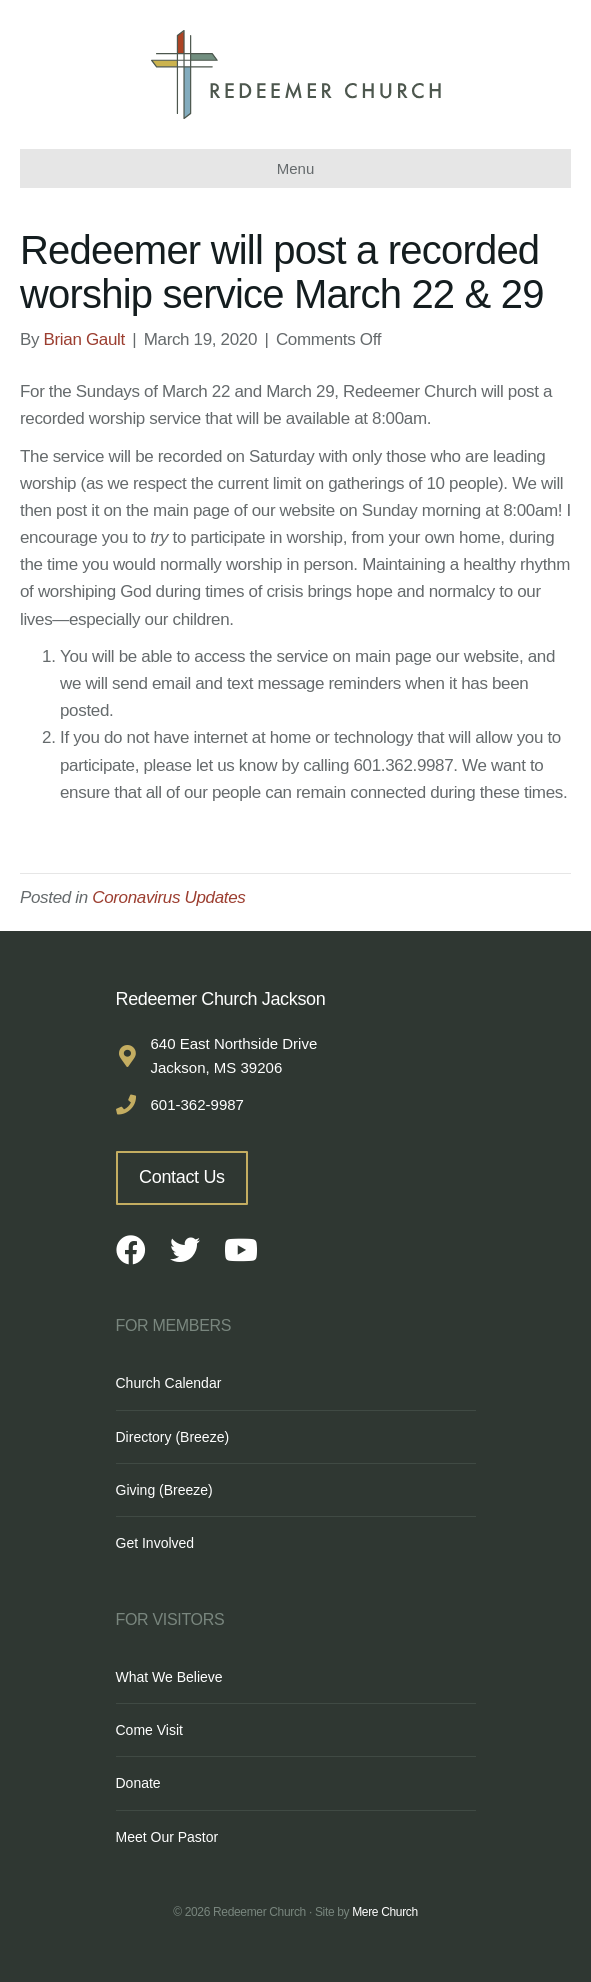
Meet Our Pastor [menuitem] (167, 1837)
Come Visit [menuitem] (149, 1730)
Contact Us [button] (182, 1177)
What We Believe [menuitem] (169, 1677)
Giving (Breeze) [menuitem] (164, 1490)
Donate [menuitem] (138, 1783)
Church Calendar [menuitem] (169, 1383)
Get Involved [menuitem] (155, 1543)
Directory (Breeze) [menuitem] (173, 1437)
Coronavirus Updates (168, 897)
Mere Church (385, 1912)
